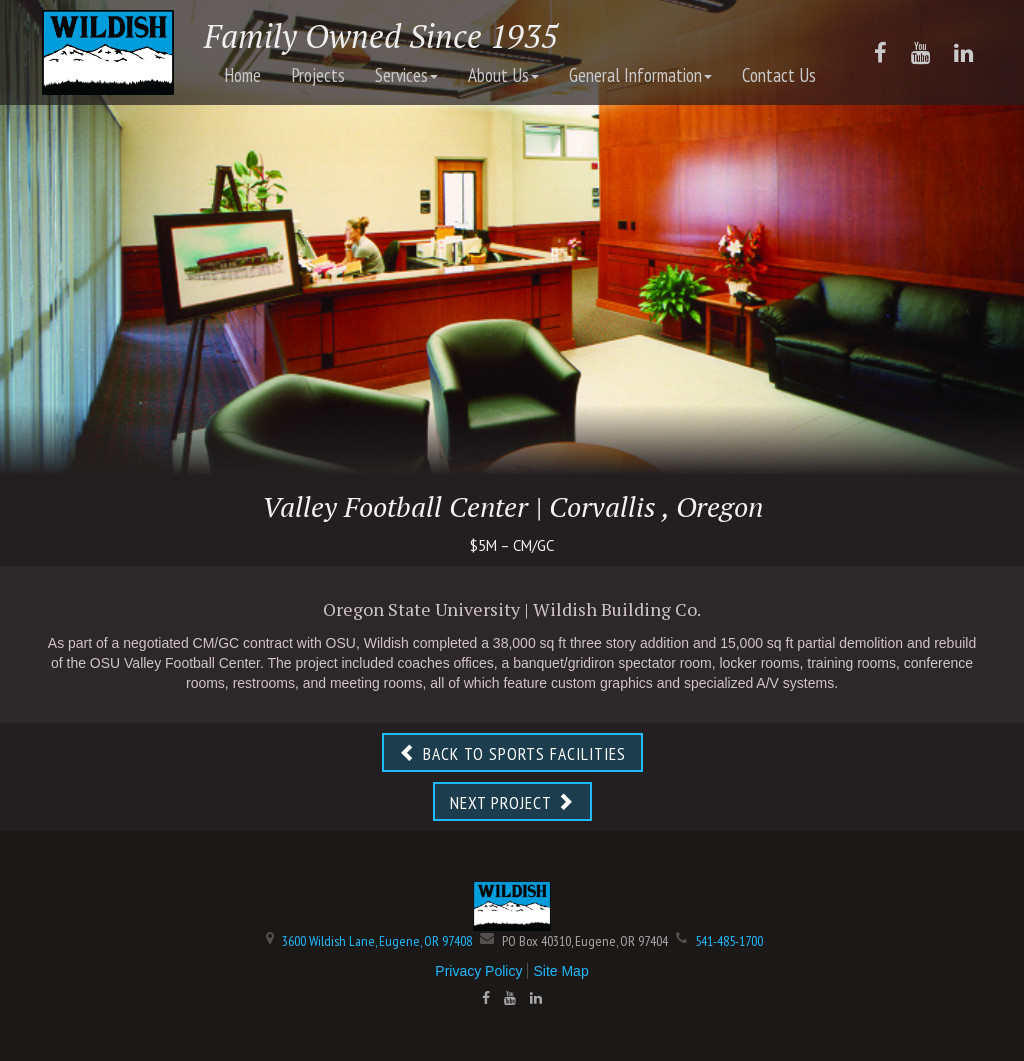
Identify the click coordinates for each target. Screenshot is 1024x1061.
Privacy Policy (478, 971)
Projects (318, 75)
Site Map (560, 971)
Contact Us (779, 75)
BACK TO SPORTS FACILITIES (512, 753)
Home (242, 75)
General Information (640, 75)
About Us (503, 75)
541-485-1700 (729, 941)
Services (406, 75)
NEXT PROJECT (512, 802)
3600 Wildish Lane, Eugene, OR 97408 (377, 941)
